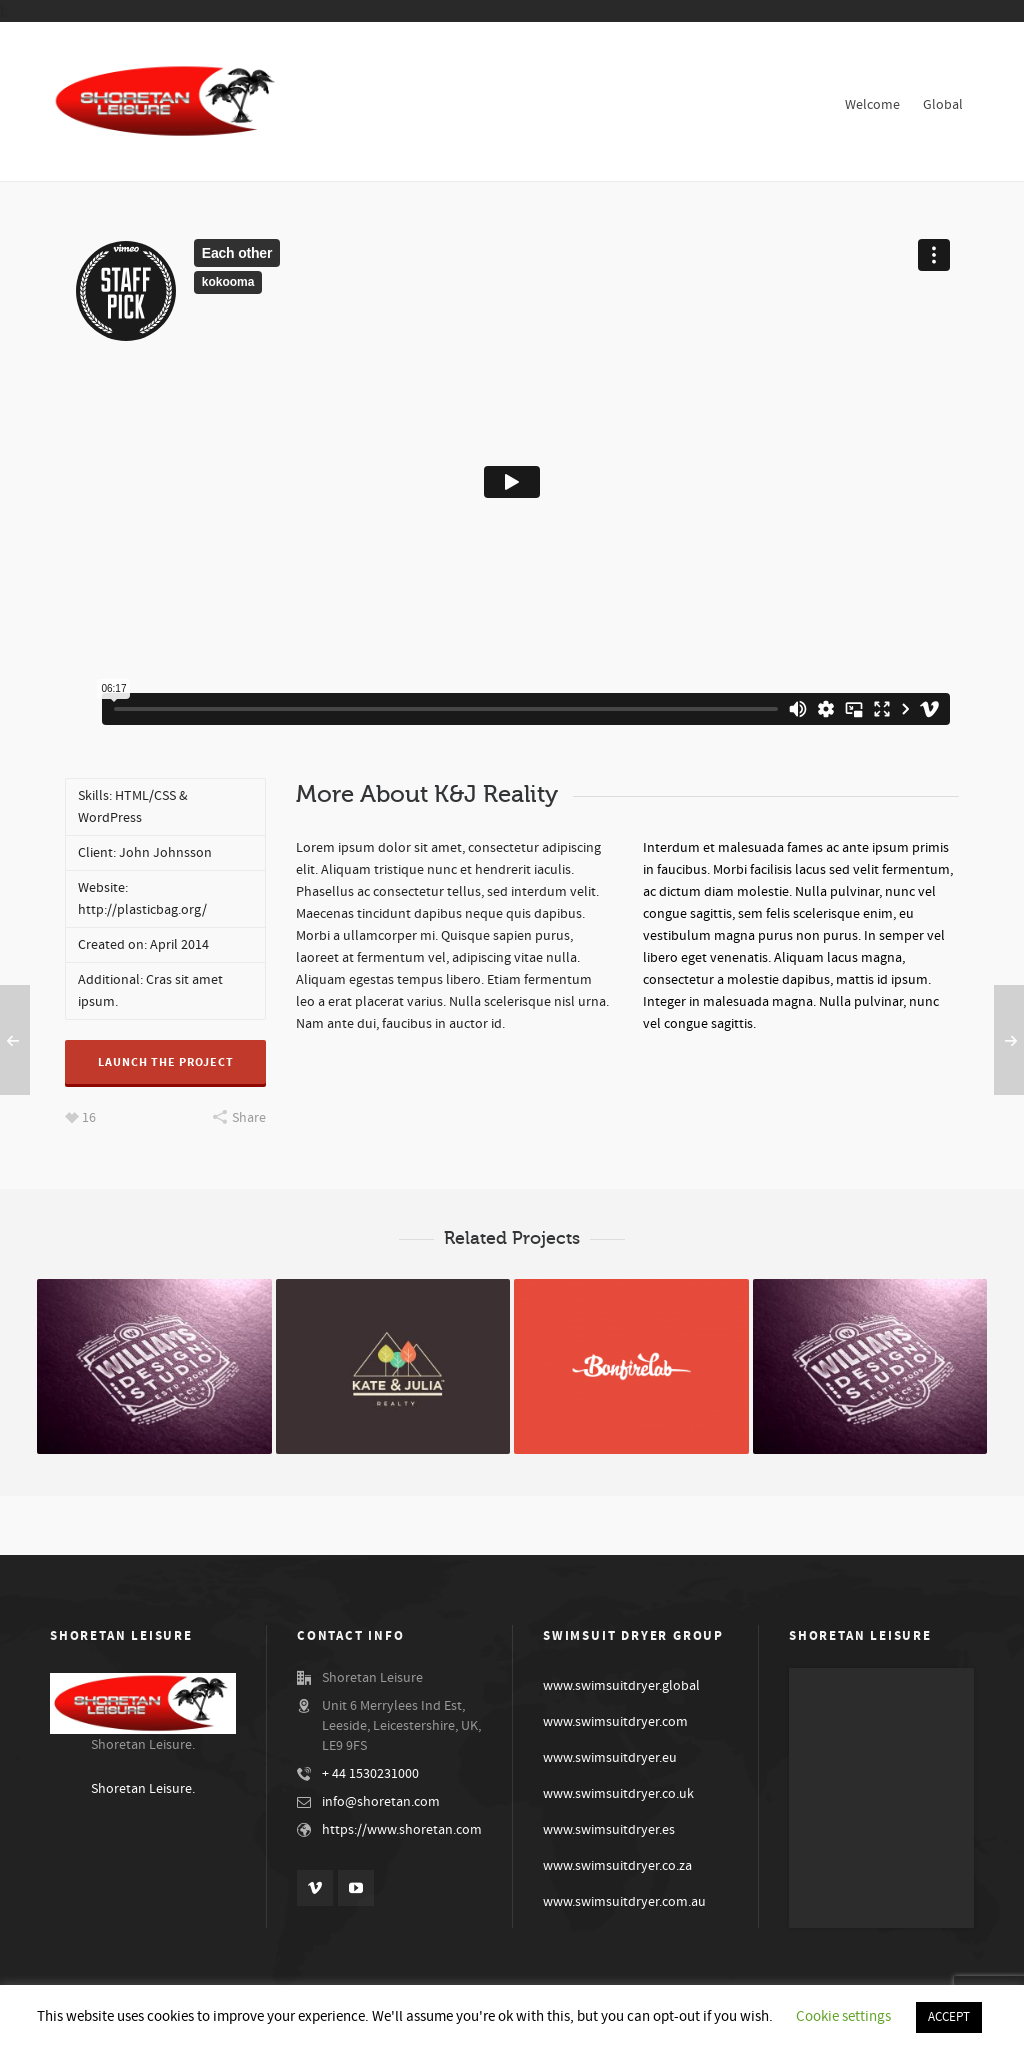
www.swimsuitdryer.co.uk (618, 1794)
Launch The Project (166, 1062)
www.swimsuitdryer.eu (610, 1758)
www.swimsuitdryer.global (621, 1686)
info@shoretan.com (381, 1802)
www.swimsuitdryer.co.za (617, 1866)
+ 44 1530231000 (370, 1774)
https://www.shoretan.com (402, 1830)
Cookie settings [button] (843, 2016)
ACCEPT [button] (949, 2017)
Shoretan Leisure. (143, 1789)
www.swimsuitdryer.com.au (624, 1902)
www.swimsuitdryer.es (609, 1830)
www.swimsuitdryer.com (615, 1722)
